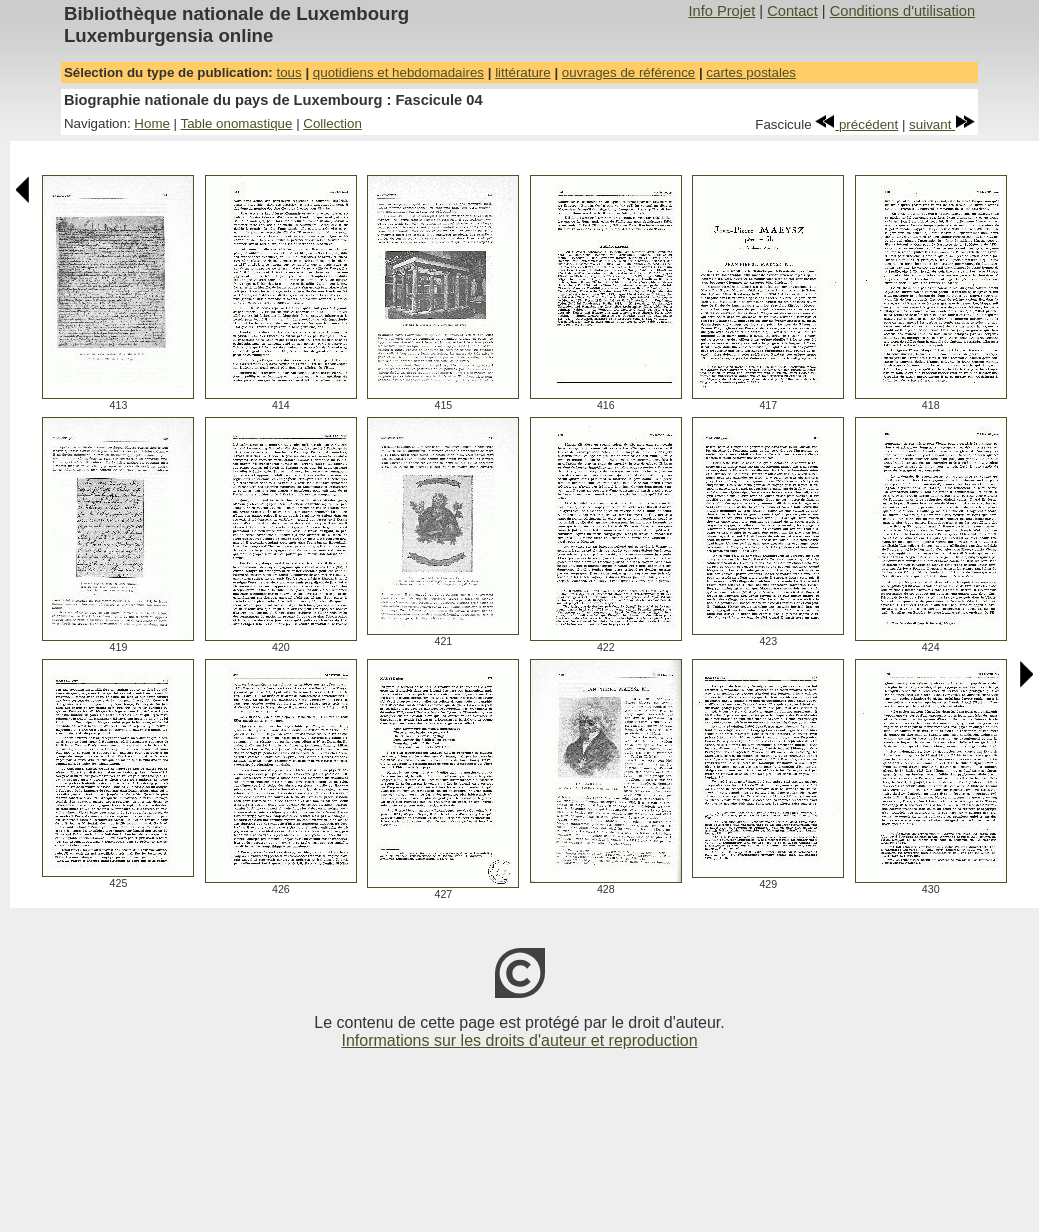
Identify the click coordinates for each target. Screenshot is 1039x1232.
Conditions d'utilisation (902, 11)
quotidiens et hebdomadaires (398, 72)
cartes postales (751, 72)
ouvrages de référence (628, 72)
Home (152, 123)
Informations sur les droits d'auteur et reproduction (519, 1040)
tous (288, 72)
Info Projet (721, 11)
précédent (856, 124)
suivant (942, 124)
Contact (792, 11)
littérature (523, 72)
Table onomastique (237, 123)
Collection (332, 123)
